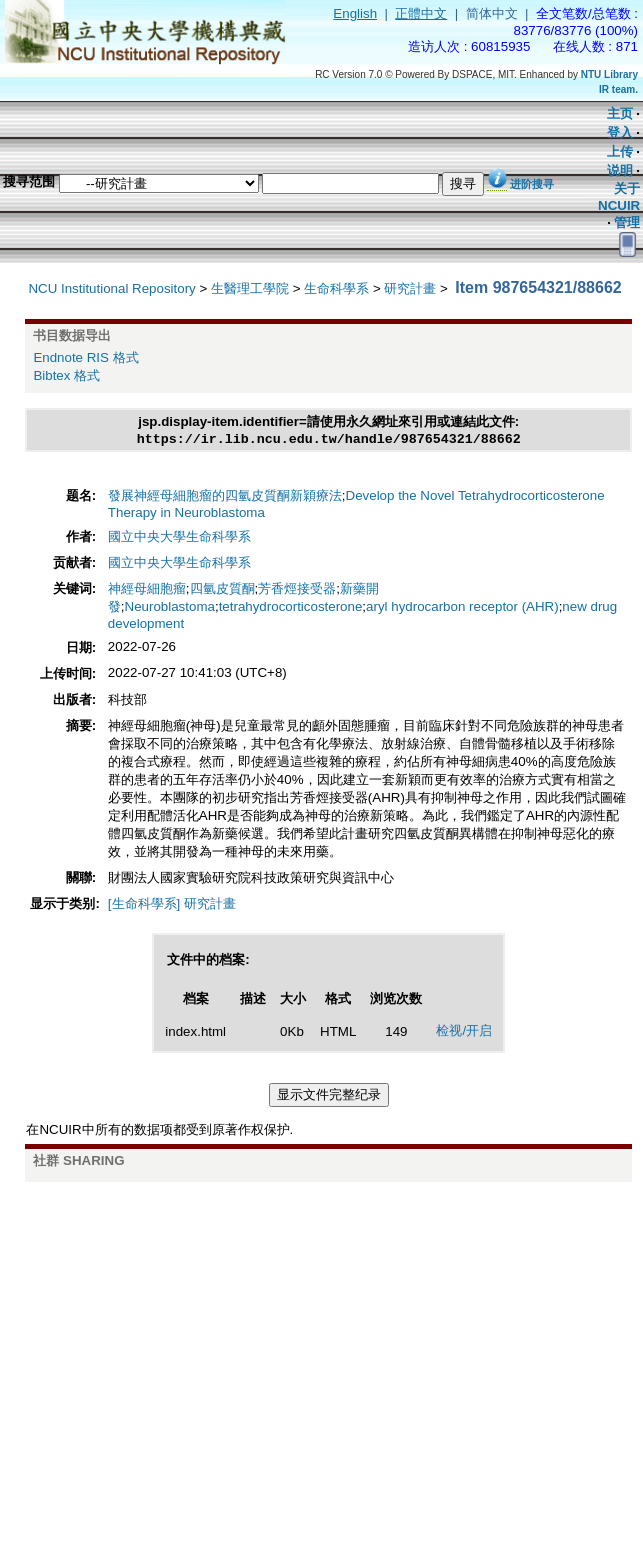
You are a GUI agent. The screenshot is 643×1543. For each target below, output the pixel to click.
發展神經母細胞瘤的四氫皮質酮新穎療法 (225, 497)
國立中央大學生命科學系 (179, 538)
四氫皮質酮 (222, 590)
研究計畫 (410, 288)
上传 (620, 151)
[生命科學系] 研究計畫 (172, 905)
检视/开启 (464, 1032)
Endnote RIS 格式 (85, 357)
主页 (620, 113)
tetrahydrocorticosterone (291, 608)
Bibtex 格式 (66, 375)
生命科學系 (336, 288)
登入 (620, 132)
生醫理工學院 (250, 288)
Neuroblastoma (170, 608)
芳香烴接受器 (297, 590)
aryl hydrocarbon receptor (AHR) (462, 608)
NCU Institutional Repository (111, 288)
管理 (627, 222)
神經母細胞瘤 (147, 590)
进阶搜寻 (532, 184)
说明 (620, 170)
